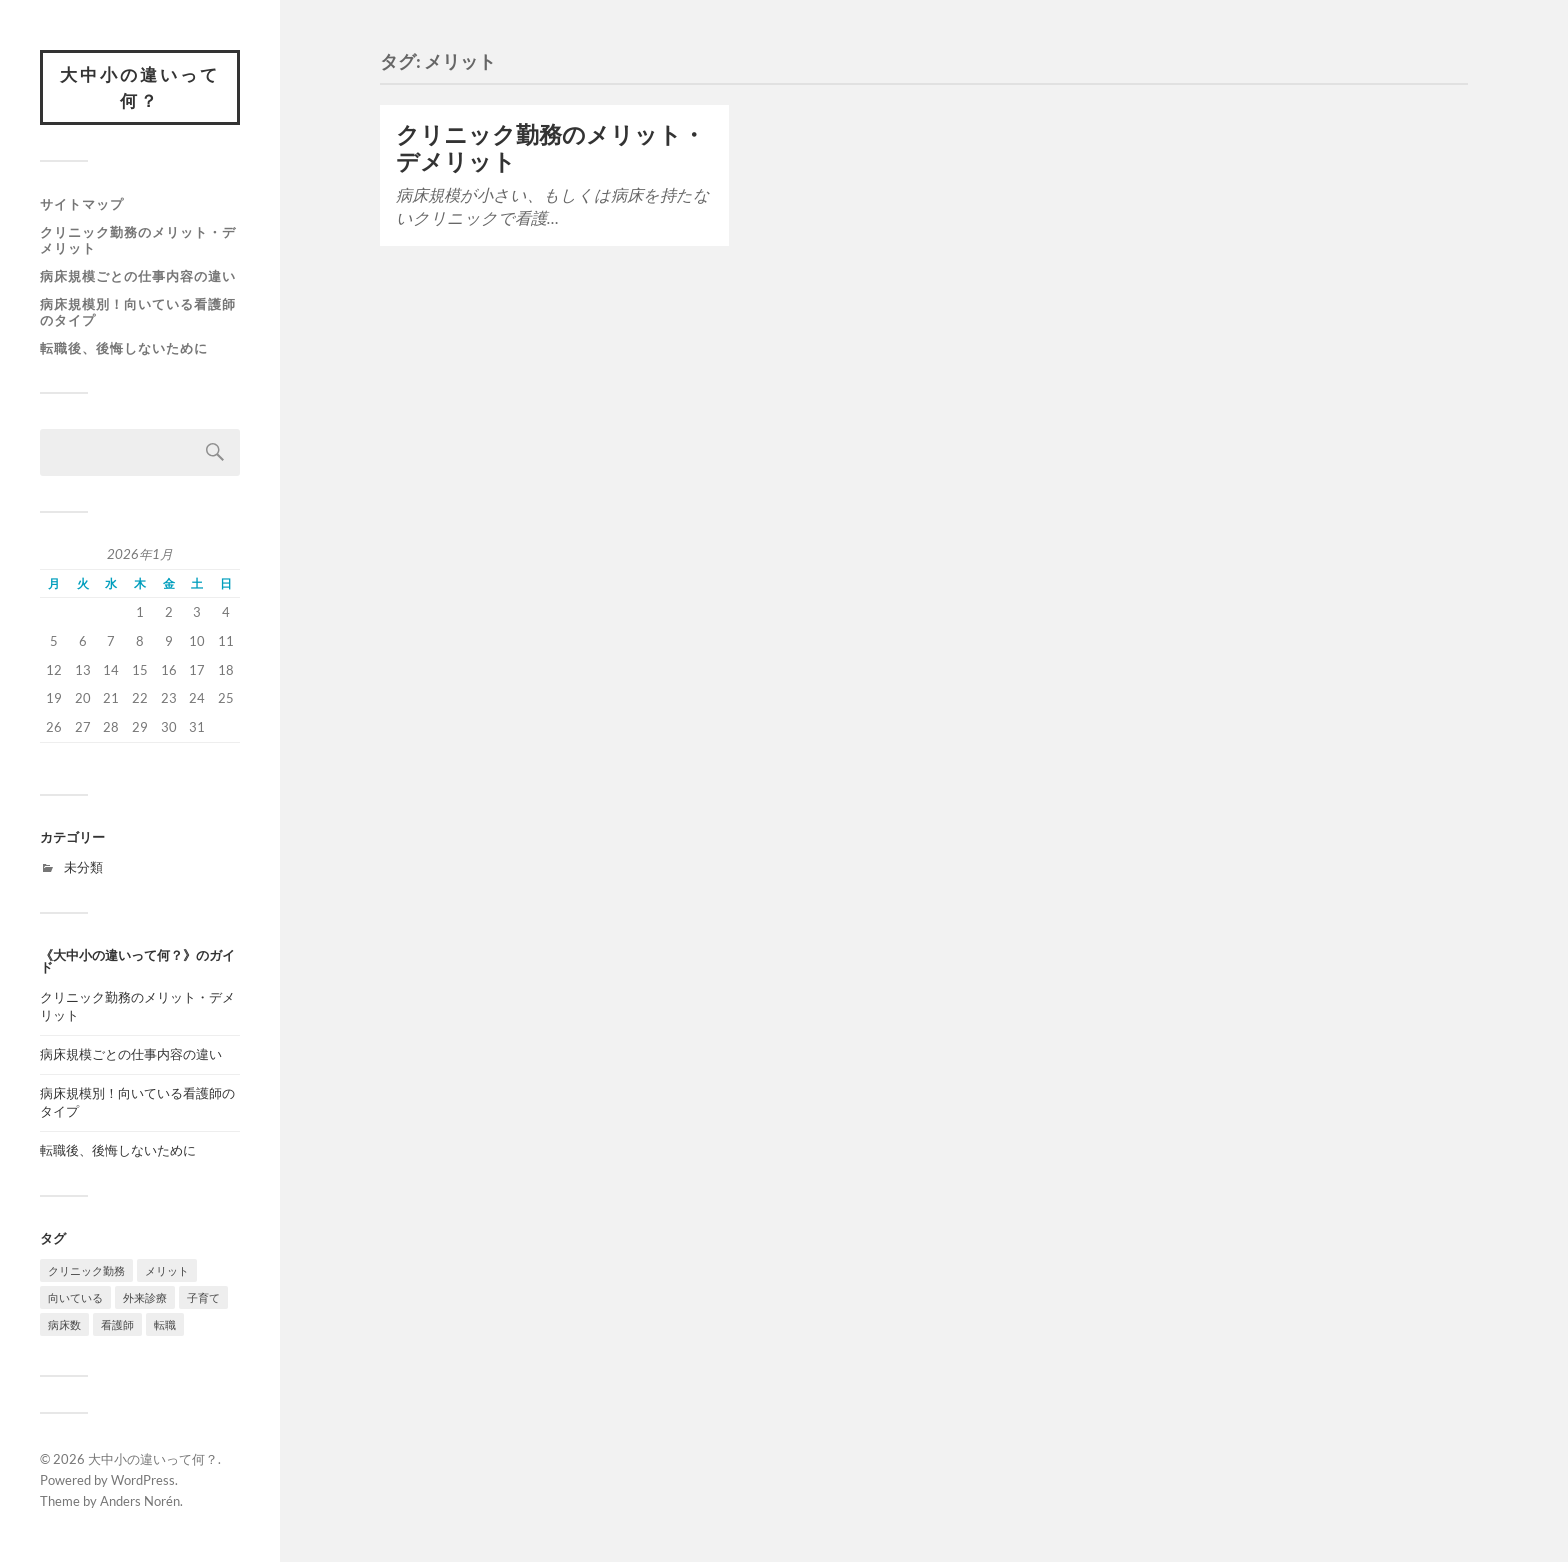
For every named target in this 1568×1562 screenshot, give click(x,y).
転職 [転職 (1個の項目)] (165, 1324)
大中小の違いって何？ (140, 87)
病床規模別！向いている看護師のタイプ (138, 312)
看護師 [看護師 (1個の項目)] (117, 1324)
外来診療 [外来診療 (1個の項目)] (145, 1297)
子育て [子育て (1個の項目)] (203, 1297)
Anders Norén (140, 1501)
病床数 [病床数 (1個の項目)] (64, 1324)
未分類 (83, 867)
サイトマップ (82, 204)
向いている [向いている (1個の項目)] (75, 1297)
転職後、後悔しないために (124, 348)
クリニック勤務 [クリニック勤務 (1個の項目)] (86, 1270)
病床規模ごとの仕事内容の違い (138, 276)
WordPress (143, 1480)
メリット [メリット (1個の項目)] (167, 1270)
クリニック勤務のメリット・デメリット (138, 240)
